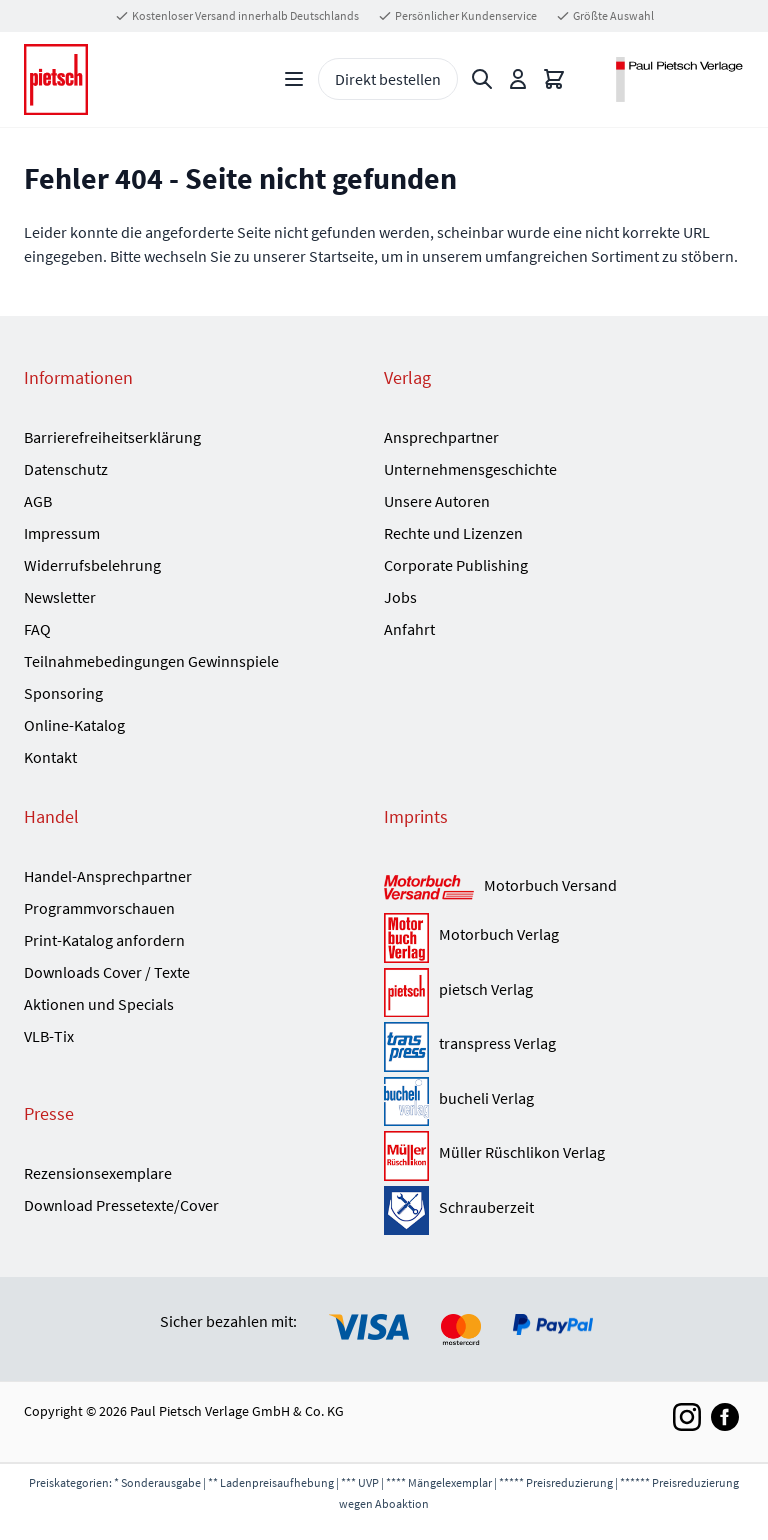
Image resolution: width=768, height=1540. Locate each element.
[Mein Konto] (518, 79)
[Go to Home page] (56, 79)
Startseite (341, 256)
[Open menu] (294, 79)
